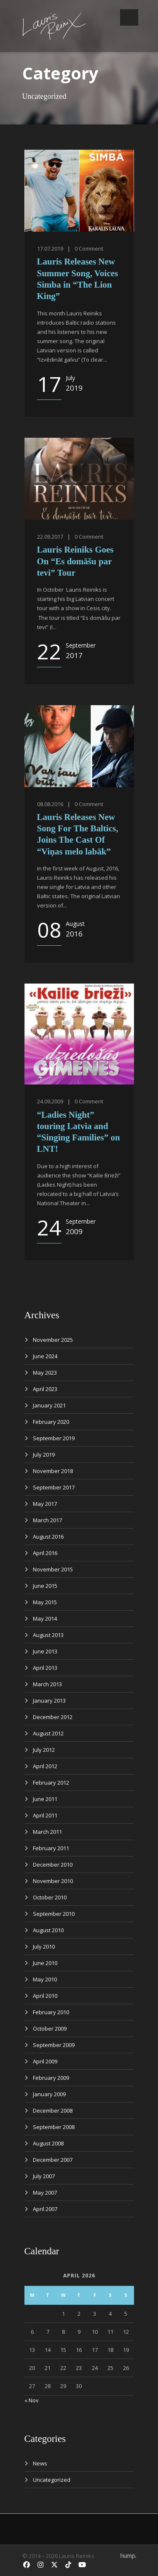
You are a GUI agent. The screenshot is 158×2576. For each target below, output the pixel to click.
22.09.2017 (50, 536)
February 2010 (51, 2012)
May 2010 (45, 1979)
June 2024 (45, 1356)
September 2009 (54, 2045)
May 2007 (45, 2192)
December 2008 (52, 2110)
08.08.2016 (50, 804)
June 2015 (45, 1586)
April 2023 (45, 1389)
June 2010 (45, 1963)
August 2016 (48, 1536)
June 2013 (45, 1651)
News (40, 2463)
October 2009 (50, 2028)
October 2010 (50, 1897)
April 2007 (45, 2209)
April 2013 (45, 1667)
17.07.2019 (50, 248)
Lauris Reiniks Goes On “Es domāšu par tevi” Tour (75, 561)
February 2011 (51, 1848)
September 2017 (54, 1487)
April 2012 (45, 1766)
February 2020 (51, 1422)
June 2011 (45, 1799)
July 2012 (44, 1749)
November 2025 (53, 1340)
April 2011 (45, 1815)
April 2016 (45, 1553)
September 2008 (54, 2127)
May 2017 (45, 1504)
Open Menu (129, 17)
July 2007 (44, 2176)
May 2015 (45, 1602)
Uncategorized (51, 2479)
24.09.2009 (50, 1101)
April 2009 (45, 2061)
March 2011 (47, 1831)
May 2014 (45, 1618)
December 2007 (52, 2159)
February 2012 (51, 1782)
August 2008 (48, 2143)
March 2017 (47, 1520)
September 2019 (54, 1438)
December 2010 (52, 1864)
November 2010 (53, 1881)
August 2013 (48, 1635)
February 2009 (51, 2077)
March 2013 (47, 1684)
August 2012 (48, 1733)
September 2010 (54, 1913)
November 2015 (53, 1569)
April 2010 (45, 1995)
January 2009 (49, 2094)
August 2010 (48, 1930)
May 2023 (45, 1372)
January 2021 (49, 1405)
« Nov (31, 2400)
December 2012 (52, 1717)
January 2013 (49, 1700)
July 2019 (44, 1454)
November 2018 (53, 1471)
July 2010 (44, 1946)
